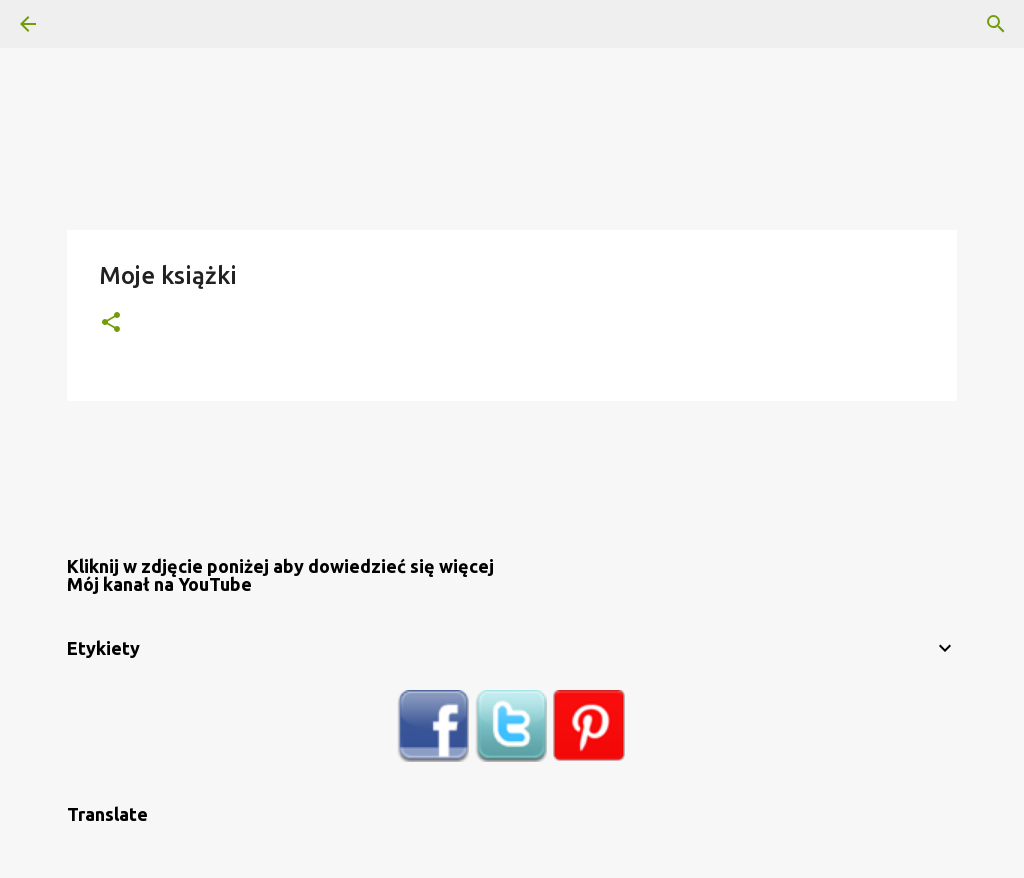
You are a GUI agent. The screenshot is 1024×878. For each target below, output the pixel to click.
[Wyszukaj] (84, 24)
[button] (111, 323)
